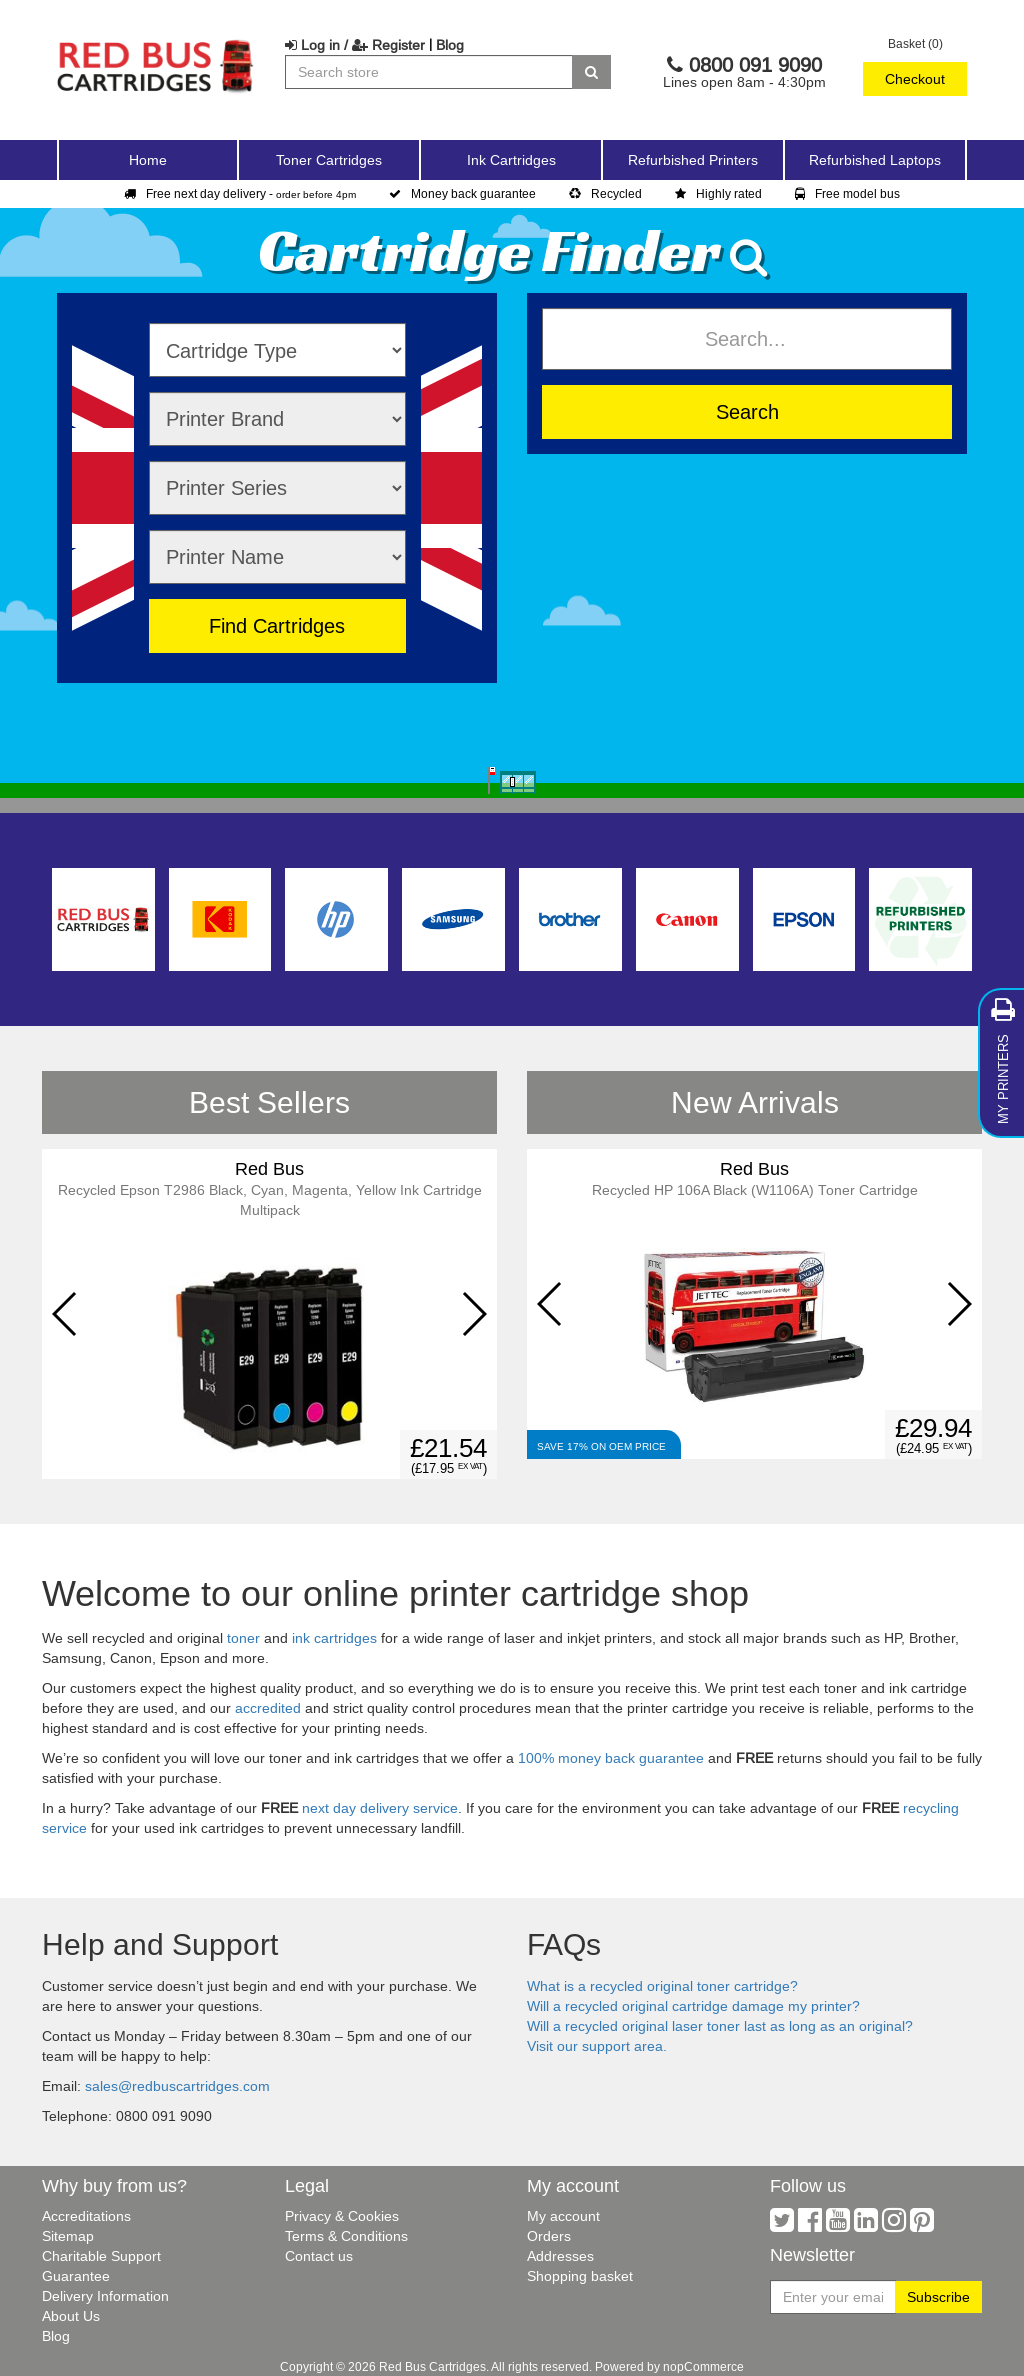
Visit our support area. (597, 2046)
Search (747, 411)
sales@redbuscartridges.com (177, 2086)
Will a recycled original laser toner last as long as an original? (720, 2026)
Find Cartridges (277, 625)
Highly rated (718, 193)
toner (243, 1638)
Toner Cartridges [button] (329, 160)
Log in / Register (355, 45)
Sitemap (68, 2236)
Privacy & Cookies (342, 2216)
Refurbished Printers (693, 160)
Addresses (560, 2256)
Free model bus (847, 193)
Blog (450, 45)
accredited (268, 1708)
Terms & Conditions (346, 2236)
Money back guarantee (462, 193)
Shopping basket (580, 2276)
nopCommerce (703, 2366)
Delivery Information (105, 2296)
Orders (549, 2236)
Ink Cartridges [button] (511, 160)
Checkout (915, 79)
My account (563, 2216)
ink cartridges (334, 1638)
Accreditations (86, 2216)
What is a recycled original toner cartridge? (662, 1986)
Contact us (319, 2256)
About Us (71, 2316)
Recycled (605, 193)
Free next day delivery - (240, 193)
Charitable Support (101, 2256)
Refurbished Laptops (875, 160)
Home (148, 160)
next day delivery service (380, 1808)
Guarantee (76, 2276)
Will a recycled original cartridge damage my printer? (693, 2006)
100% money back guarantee (611, 1758)
